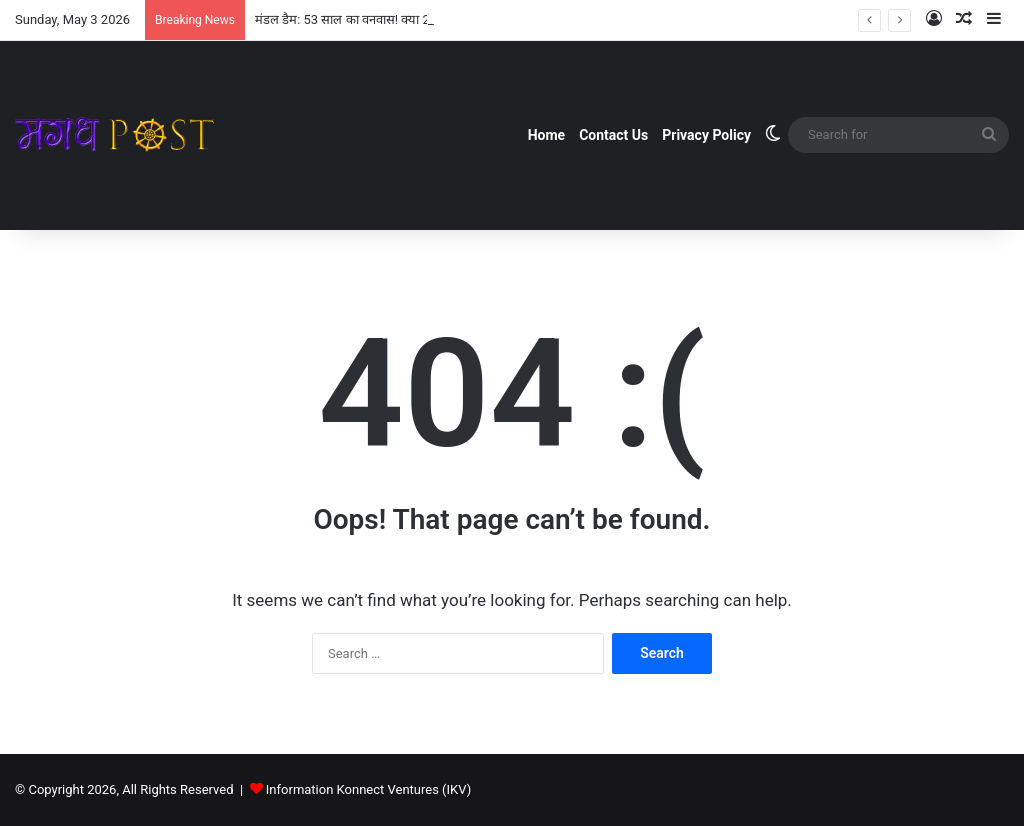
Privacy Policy (706, 135)
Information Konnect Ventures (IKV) (368, 789)
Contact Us (613, 135)
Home (546, 135)
